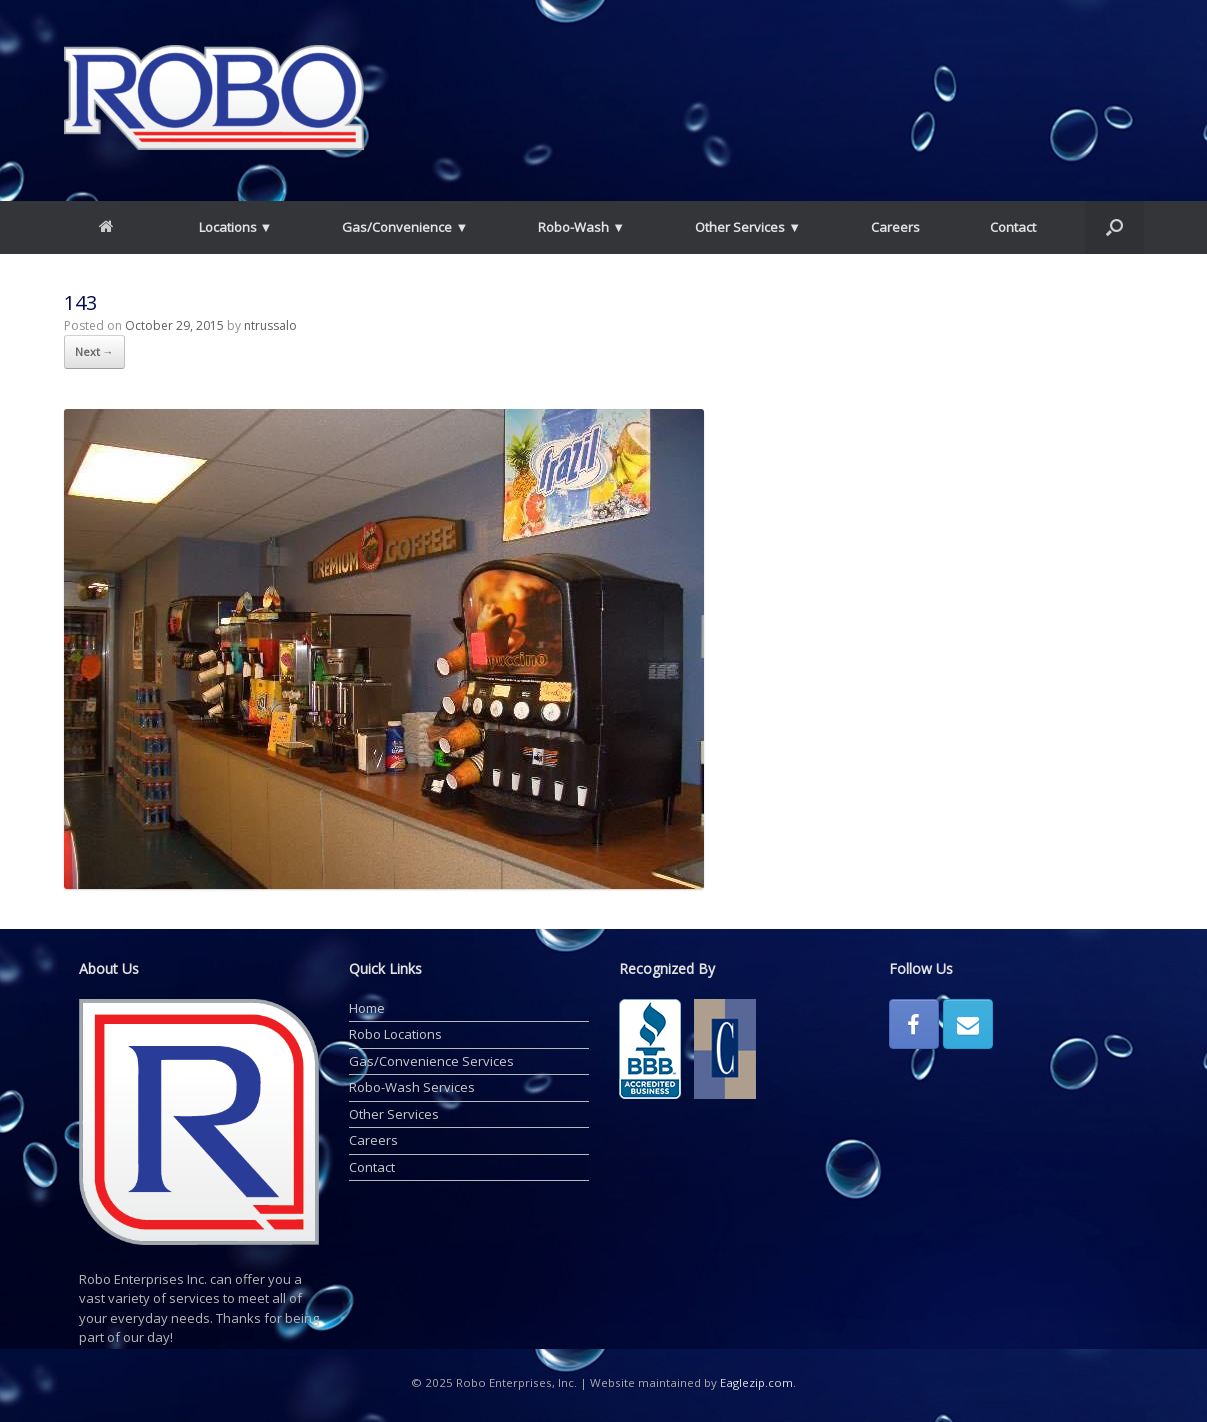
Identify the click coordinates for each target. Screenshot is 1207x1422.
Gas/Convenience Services (431, 1061)
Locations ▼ (236, 227)
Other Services (394, 1114)
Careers (895, 227)
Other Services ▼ (748, 227)
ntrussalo (270, 325)
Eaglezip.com (756, 1382)
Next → (94, 351)
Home (367, 1008)
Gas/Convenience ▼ (405, 227)
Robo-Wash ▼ (581, 227)
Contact (1013, 227)
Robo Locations (395, 1034)
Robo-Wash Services (412, 1087)
